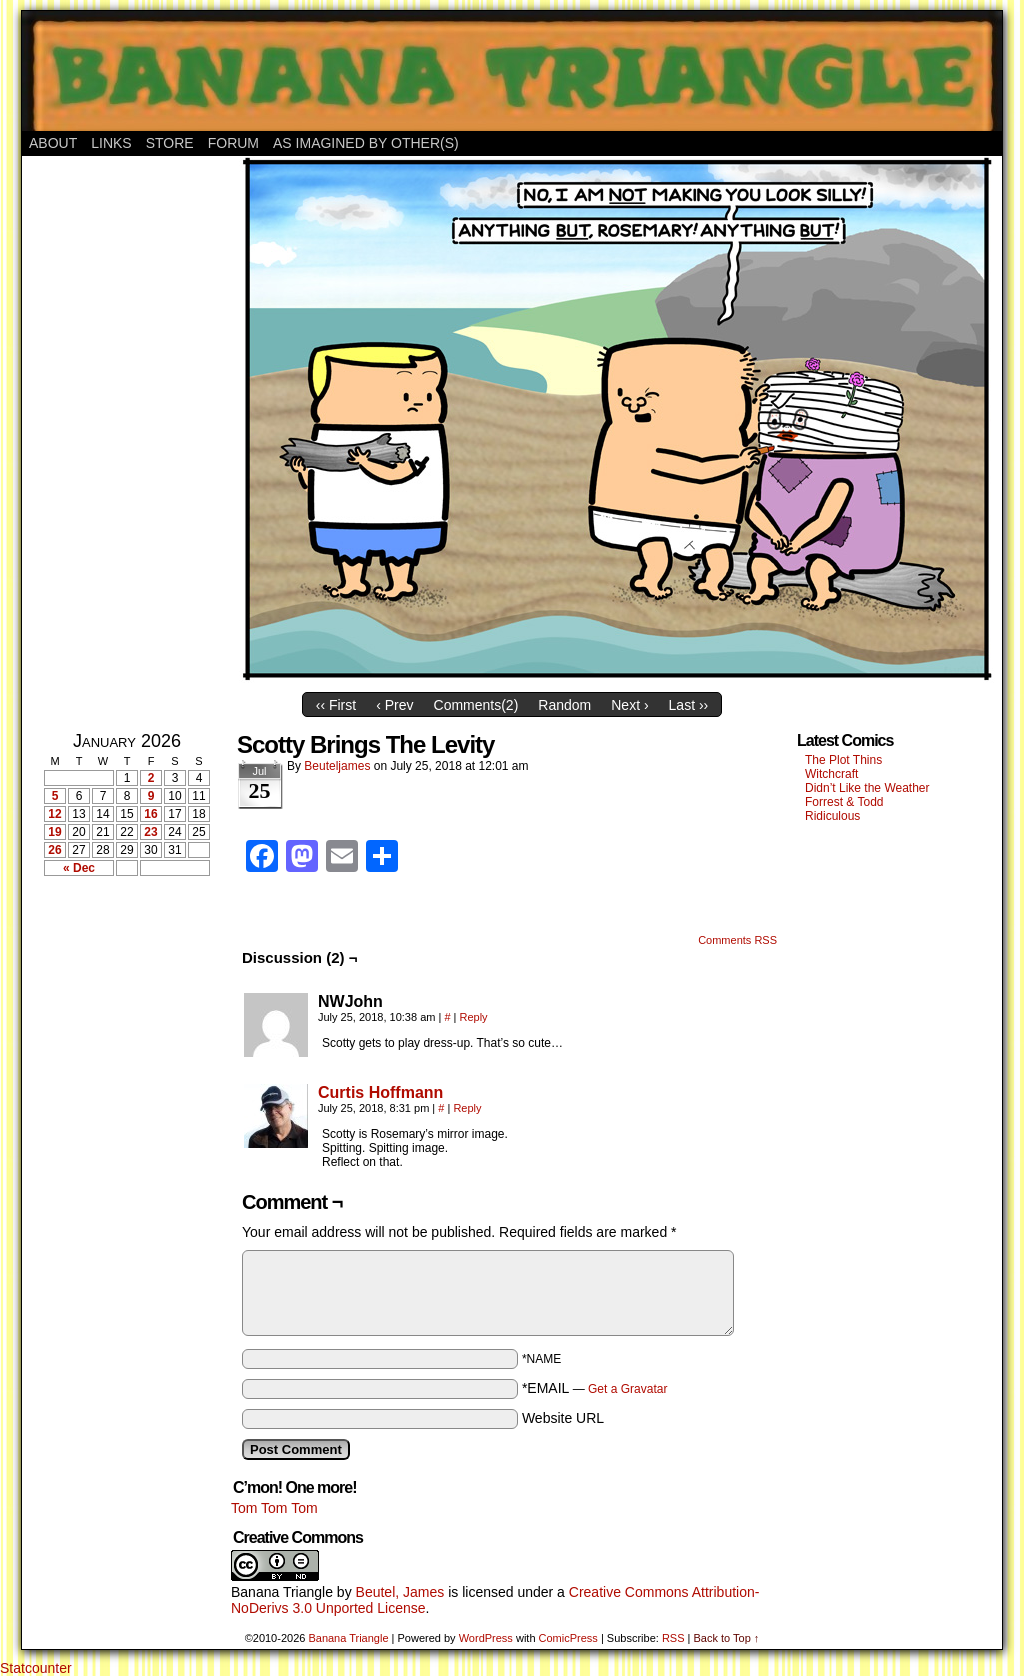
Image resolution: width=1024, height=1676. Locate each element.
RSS (673, 1638)
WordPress (486, 1638)
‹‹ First (336, 705)
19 (54, 832)
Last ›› (689, 705)
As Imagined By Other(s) (366, 143)
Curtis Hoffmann (380, 1092)
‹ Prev (394, 705)
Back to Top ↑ (726, 1638)
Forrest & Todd (844, 802)
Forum (233, 143)
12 (54, 814)
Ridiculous (832, 816)
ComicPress (568, 1638)
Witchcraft (831, 774)
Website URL (563, 1418)
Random (564, 705)
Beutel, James (400, 1592)
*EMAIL (595, 1388)
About (53, 143)
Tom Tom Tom (274, 1508)
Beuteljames (337, 766)
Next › (629, 705)
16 (150, 814)
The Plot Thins (843, 760)
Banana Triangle (282, 1592)
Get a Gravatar (627, 1389)
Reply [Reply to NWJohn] (474, 1017)
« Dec (79, 868)
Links (111, 143)
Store (170, 143)
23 (150, 832)
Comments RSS (737, 940)
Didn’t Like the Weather (867, 788)
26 (54, 850)
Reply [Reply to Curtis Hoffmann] (467, 1108)
